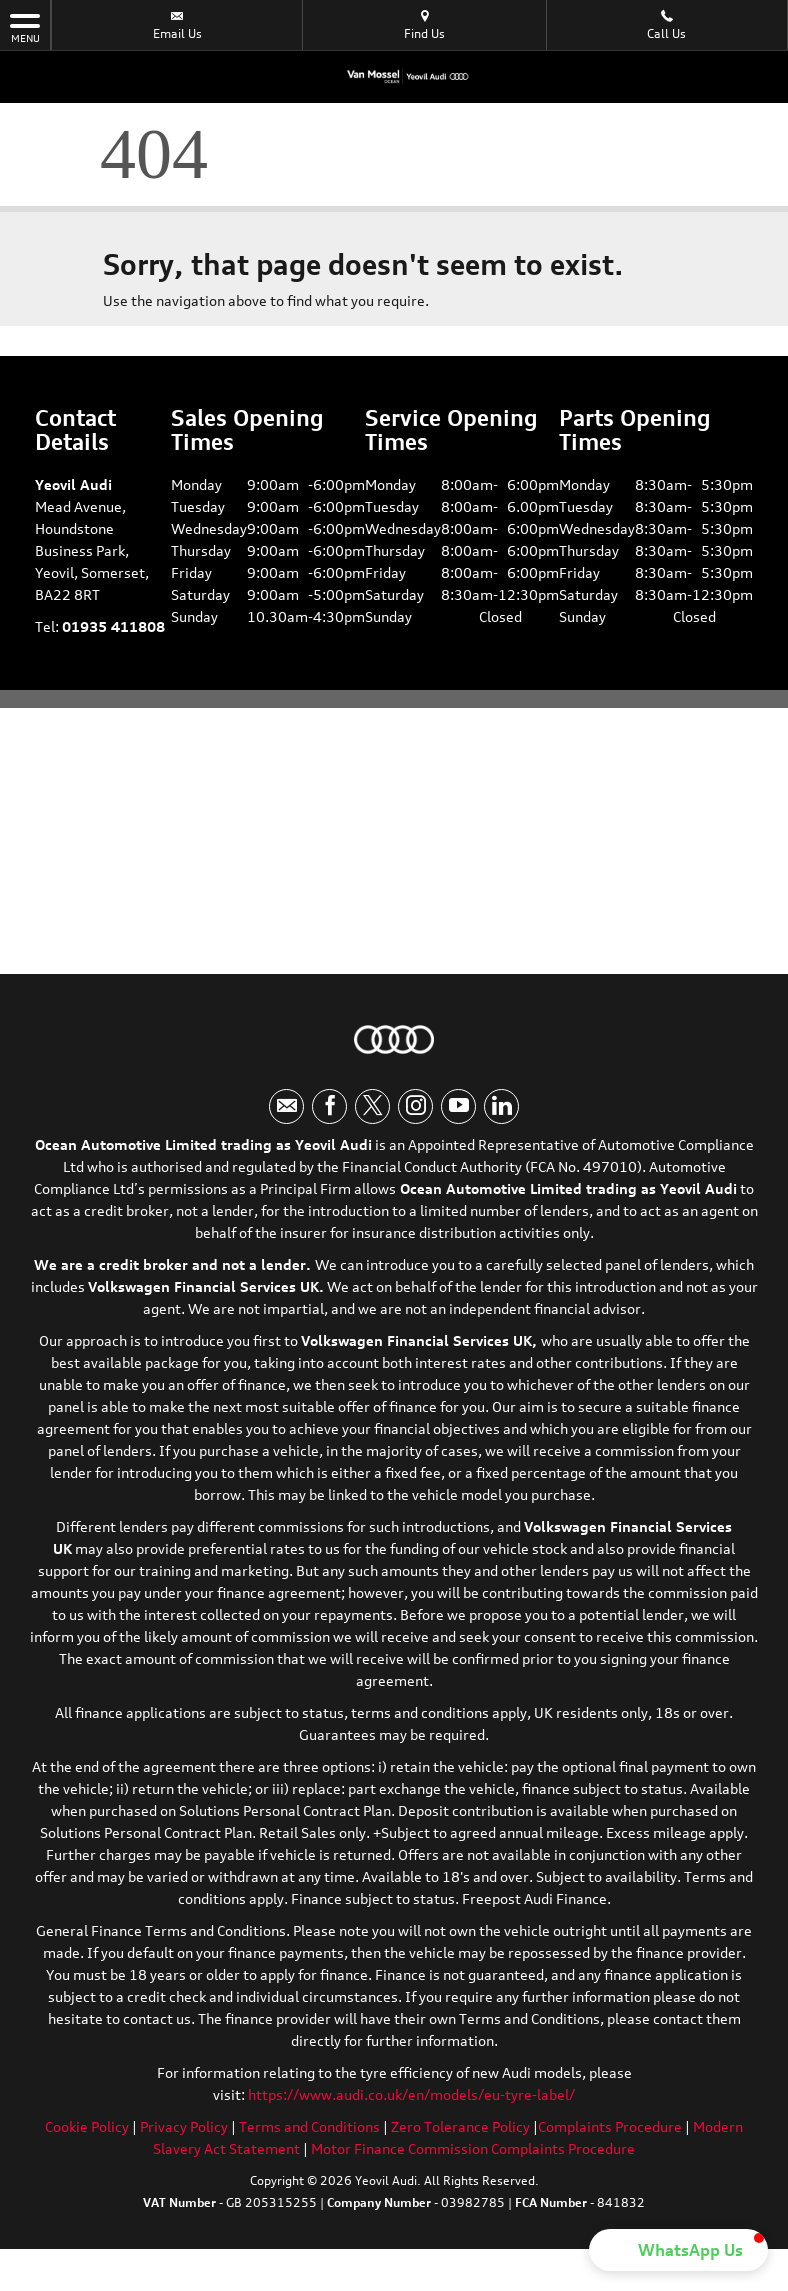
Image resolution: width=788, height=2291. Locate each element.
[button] (678, 2250)
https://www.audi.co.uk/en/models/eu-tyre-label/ (411, 2094)
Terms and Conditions (309, 2126)
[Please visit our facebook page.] (329, 1106)
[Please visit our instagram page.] (415, 1106)
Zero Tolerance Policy (460, 2126)
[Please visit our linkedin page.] (501, 1106)
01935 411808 (113, 626)
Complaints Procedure (610, 2126)
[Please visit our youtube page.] (458, 1106)
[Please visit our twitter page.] (372, 1106)
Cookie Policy (87, 2126)
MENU (25, 27)
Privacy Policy (184, 2126)
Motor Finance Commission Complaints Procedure (473, 2148)
